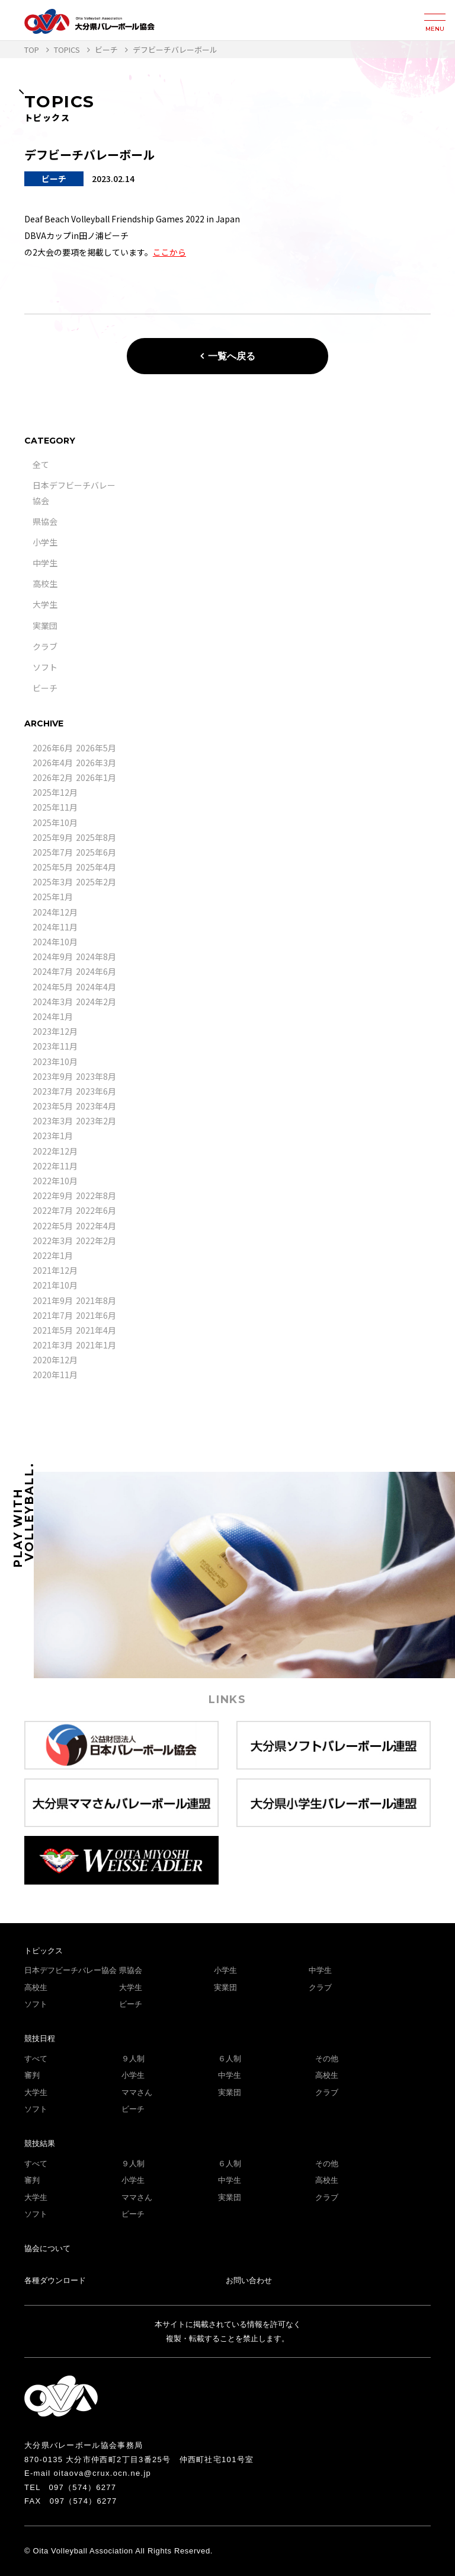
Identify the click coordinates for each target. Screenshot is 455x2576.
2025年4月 (96, 867)
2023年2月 (96, 1121)
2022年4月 (96, 1226)
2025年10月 (55, 822)
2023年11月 (55, 1046)
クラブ (45, 646)
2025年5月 (53, 867)
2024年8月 (96, 956)
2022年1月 (53, 1255)
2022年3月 (53, 1240)
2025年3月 (53, 882)
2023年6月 (96, 1091)
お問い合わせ (249, 2280)
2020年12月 (55, 1360)
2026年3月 (96, 763)
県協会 (45, 521)
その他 (326, 2058)
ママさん (136, 2092)
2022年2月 (96, 1240)
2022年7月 (53, 1210)
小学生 (45, 542)
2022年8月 (96, 1195)
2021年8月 (96, 1300)
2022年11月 (55, 1166)
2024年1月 (53, 1016)
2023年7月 (53, 1091)
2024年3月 (53, 1002)
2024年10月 (55, 942)
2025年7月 (53, 852)
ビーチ (45, 688)
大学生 (45, 604)
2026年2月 (53, 777)
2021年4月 (96, 1330)
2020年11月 (55, 1375)
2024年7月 (53, 971)
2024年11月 (55, 927)
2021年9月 (53, 1300)
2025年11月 (55, 807)
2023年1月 (53, 1136)
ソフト (45, 667)
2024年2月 (96, 1002)
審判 (32, 2075)
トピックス (43, 1950)
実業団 (45, 626)
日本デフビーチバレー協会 (70, 1970)
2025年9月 (53, 837)
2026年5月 (96, 748)
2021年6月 (96, 1315)
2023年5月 (53, 1106)
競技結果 (39, 2143)
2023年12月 (55, 1031)
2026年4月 (53, 763)
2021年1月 (96, 1345)
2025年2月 (96, 882)
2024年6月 (96, 971)
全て (41, 464)
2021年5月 (53, 1330)
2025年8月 (96, 837)
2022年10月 (55, 1181)
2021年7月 (53, 1315)
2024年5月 (53, 987)
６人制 (229, 2058)
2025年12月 (55, 792)
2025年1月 (53, 897)
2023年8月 (96, 1076)
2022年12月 (55, 1151)
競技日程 (39, 2038)
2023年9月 (53, 1076)
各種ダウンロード (55, 2280)
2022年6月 (96, 1210)
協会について (47, 2248)
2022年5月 (53, 1226)
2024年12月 (55, 912)
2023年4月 (96, 1106)
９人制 (133, 2058)
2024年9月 (53, 956)
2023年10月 (55, 1061)
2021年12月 (55, 1270)
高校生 (45, 583)
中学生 (45, 563)
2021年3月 (53, 1345)
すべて (35, 2058)
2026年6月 (53, 748)
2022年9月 (53, 1195)
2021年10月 (55, 1285)
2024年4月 (96, 987)
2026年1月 (96, 777)
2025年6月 (96, 852)
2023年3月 (53, 1121)
